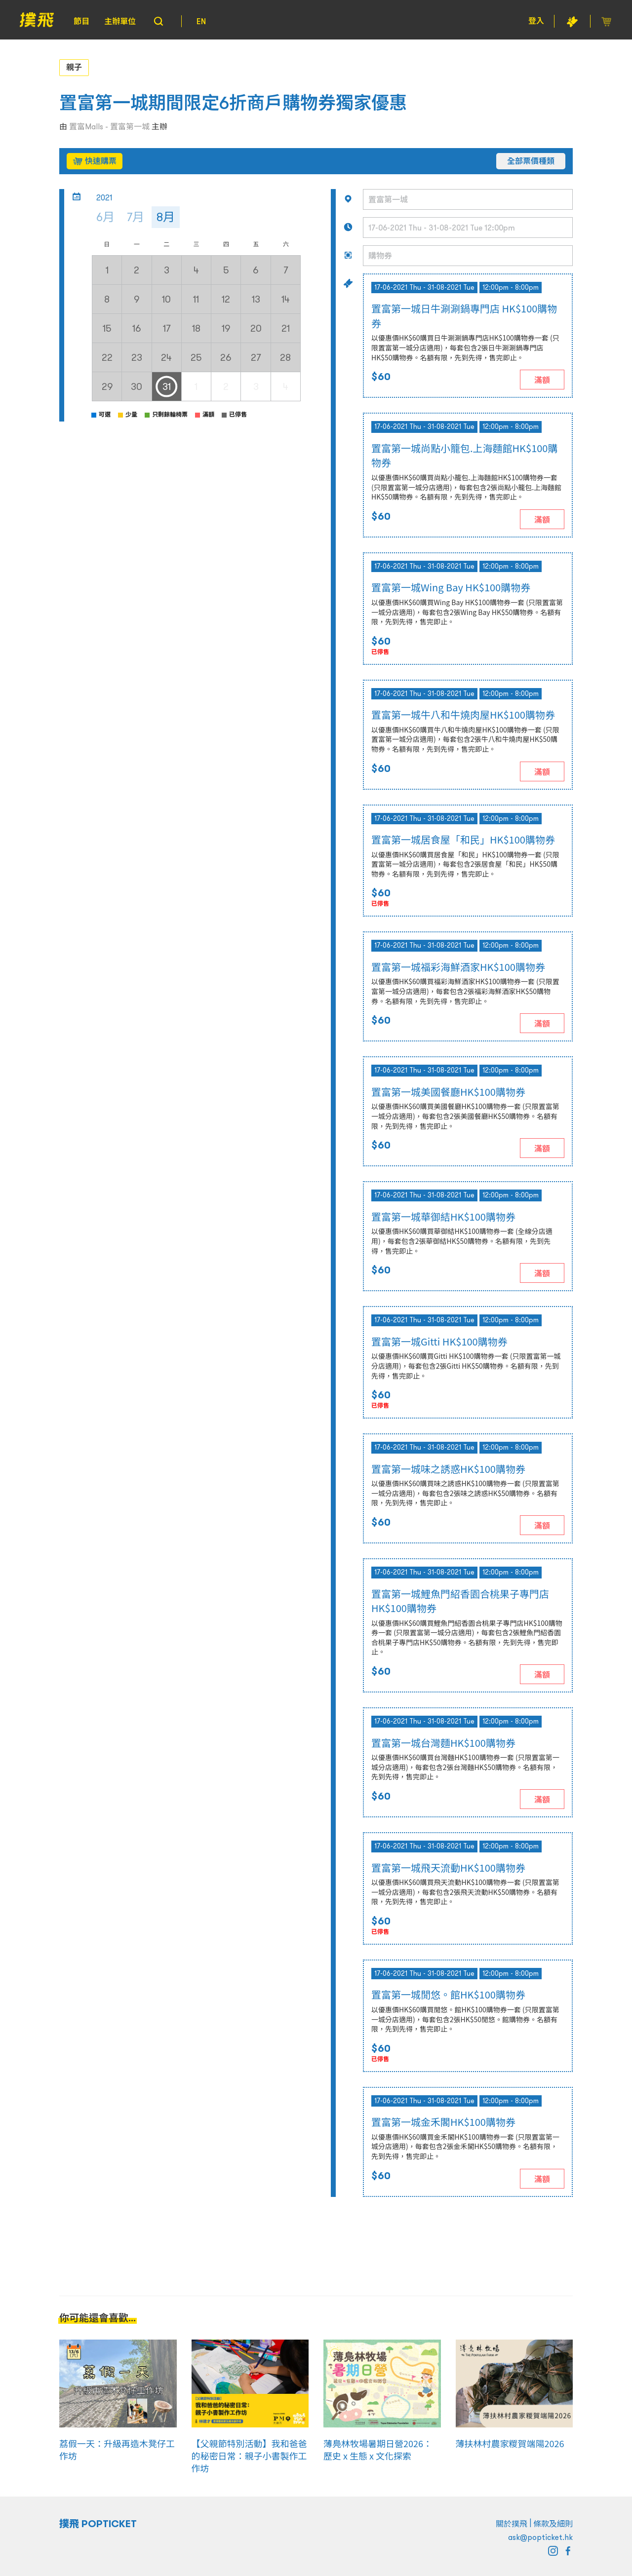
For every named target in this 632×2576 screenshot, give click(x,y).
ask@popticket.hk (540, 2537)
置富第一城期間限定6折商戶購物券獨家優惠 (233, 103)
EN (201, 21)
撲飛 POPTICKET (98, 2523)
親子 (74, 67)
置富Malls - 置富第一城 (109, 126)
